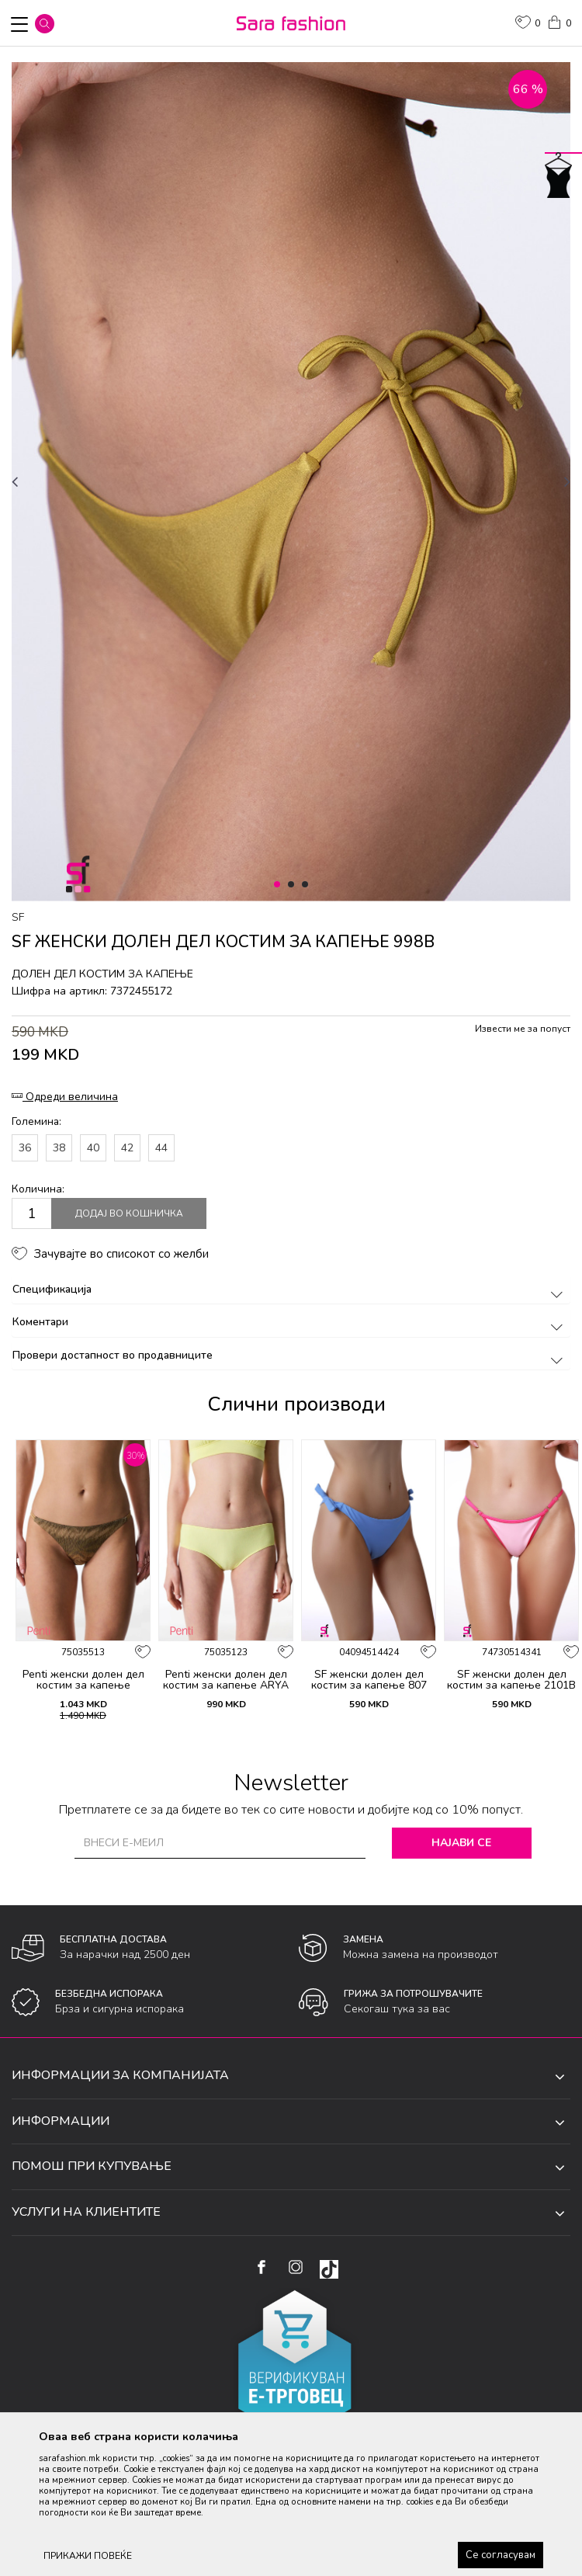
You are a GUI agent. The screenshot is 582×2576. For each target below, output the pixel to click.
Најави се (461, 1842)
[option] (291, 481)
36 (25, 1147)
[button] (44, 23)
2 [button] (294, 885)
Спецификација (290, 1289)
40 (93, 1147)
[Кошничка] (558, 21)
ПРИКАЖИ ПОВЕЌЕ (87, 2556)
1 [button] (280, 885)
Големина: (36, 1121)
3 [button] (308, 885)
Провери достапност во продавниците (290, 1355)
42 (127, 1147)
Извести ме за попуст (522, 1028)
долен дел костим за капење (102, 974)
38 (59, 1147)
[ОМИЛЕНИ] (527, 24)
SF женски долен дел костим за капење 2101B (511, 1680)
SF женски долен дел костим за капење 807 (369, 1680)
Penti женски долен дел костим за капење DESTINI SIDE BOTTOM (83, 1685)
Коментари (290, 1322)
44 (161, 1147)
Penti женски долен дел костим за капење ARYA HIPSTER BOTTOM (226, 1685)
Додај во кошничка (129, 1213)
